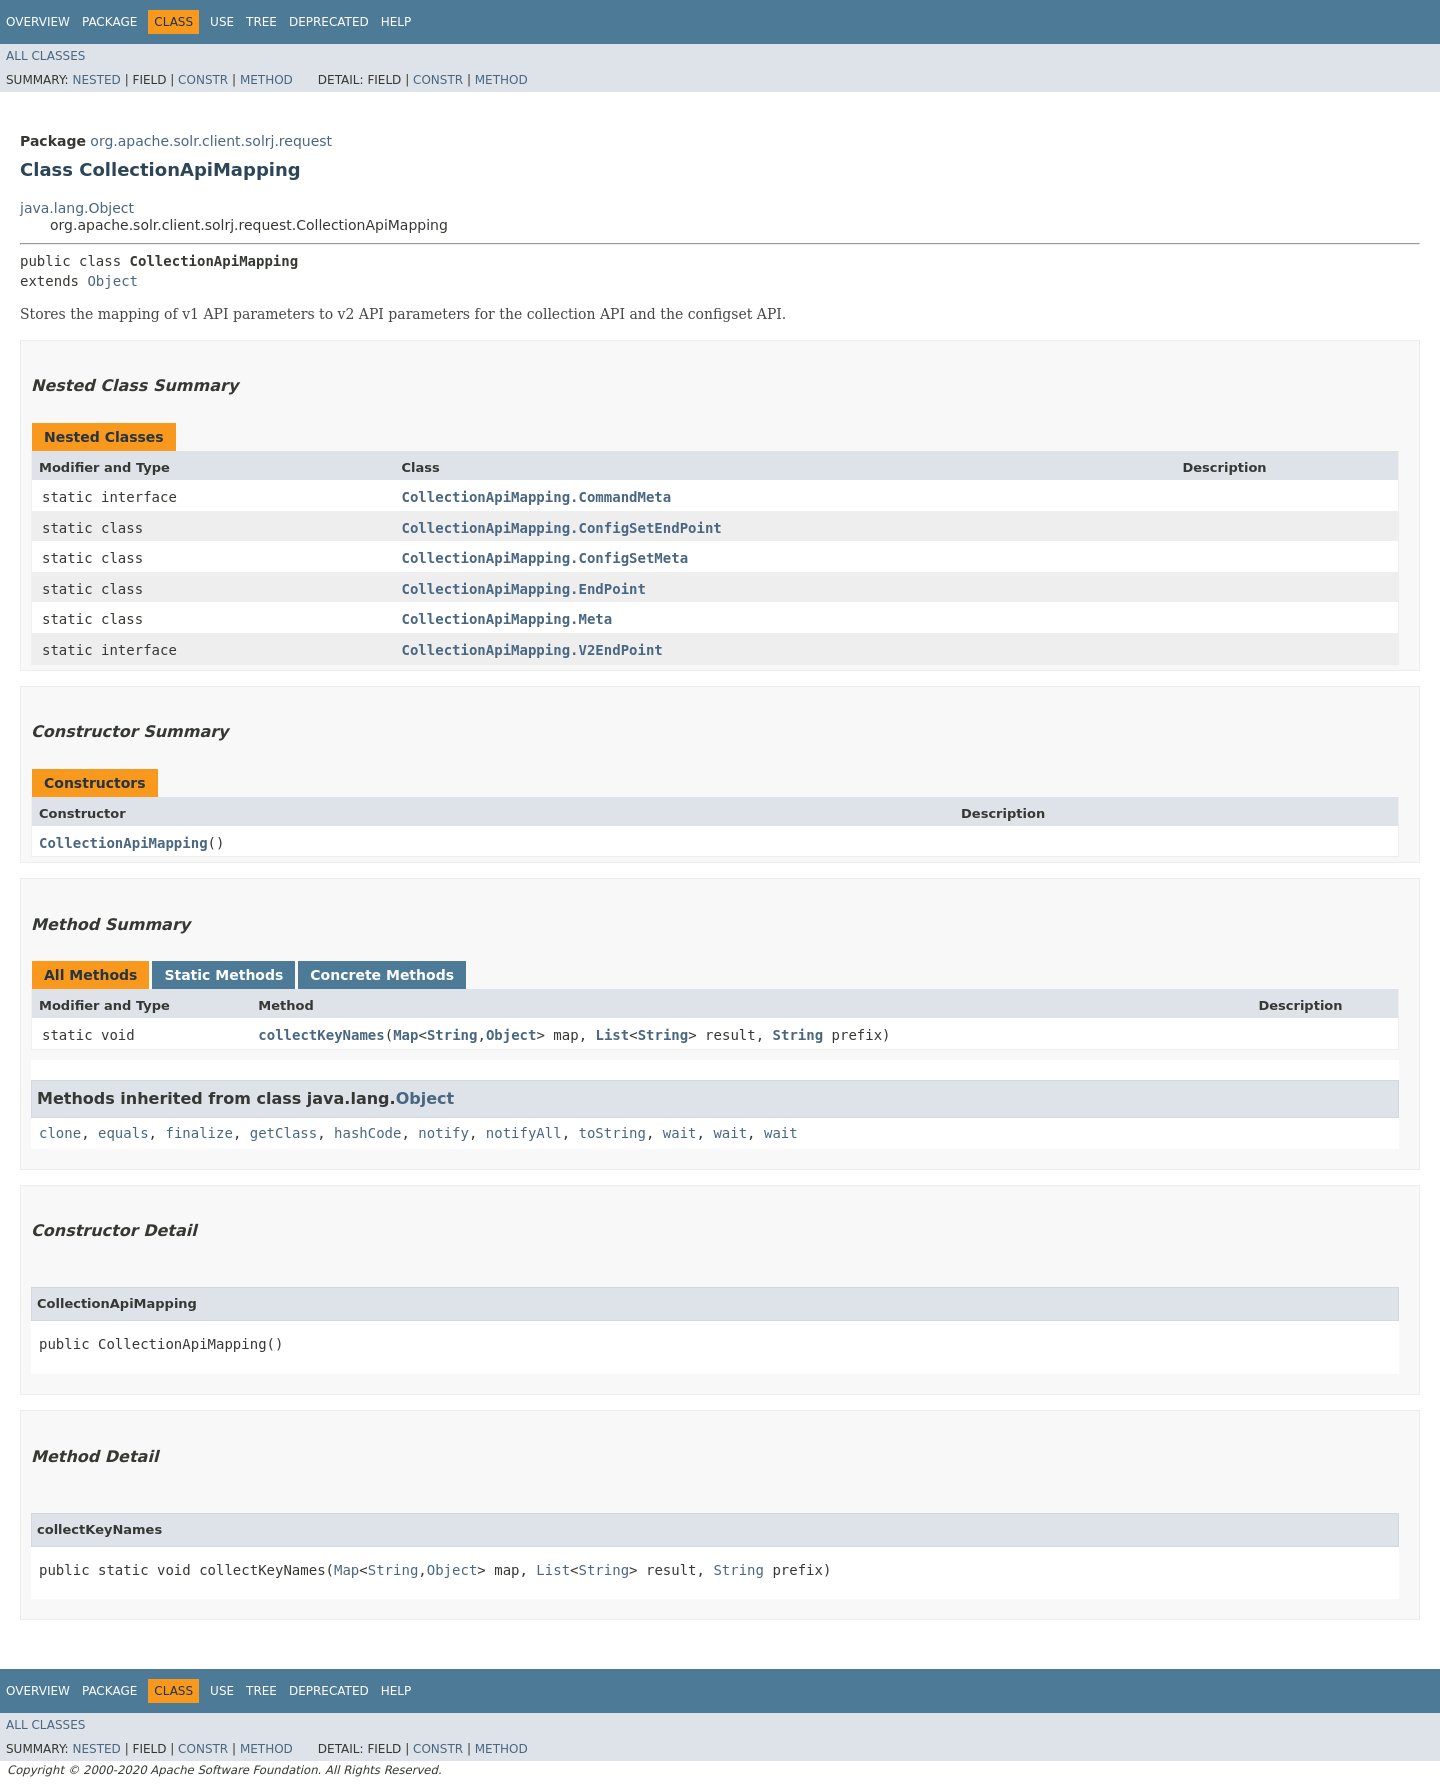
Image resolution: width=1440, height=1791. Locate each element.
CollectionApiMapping (123, 843)
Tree (261, 22)
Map (405, 1035)
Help (396, 22)
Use (222, 22)
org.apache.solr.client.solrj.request (211, 141)
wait (680, 1133)
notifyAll (524, 1133)
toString (612, 1133)
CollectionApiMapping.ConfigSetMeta (544, 558)
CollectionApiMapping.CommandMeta (536, 497)
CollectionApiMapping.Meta (506, 619)
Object (112, 281)
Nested (96, 80)
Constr (203, 80)
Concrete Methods (382, 975)
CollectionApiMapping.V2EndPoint (531, 650)
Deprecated (329, 22)
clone (60, 1133)
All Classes (45, 56)
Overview (38, 22)
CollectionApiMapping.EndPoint (523, 589)
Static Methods (223, 975)
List (613, 1035)
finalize (198, 1133)
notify (443, 1133)
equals (123, 1133)
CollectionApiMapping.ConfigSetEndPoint (561, 528)
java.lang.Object (77, 208)
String (452, 1035)
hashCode (367, 1133)
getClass (283, 1133)
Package (109, 22)
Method (266, 80)
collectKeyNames (321, 1035)
